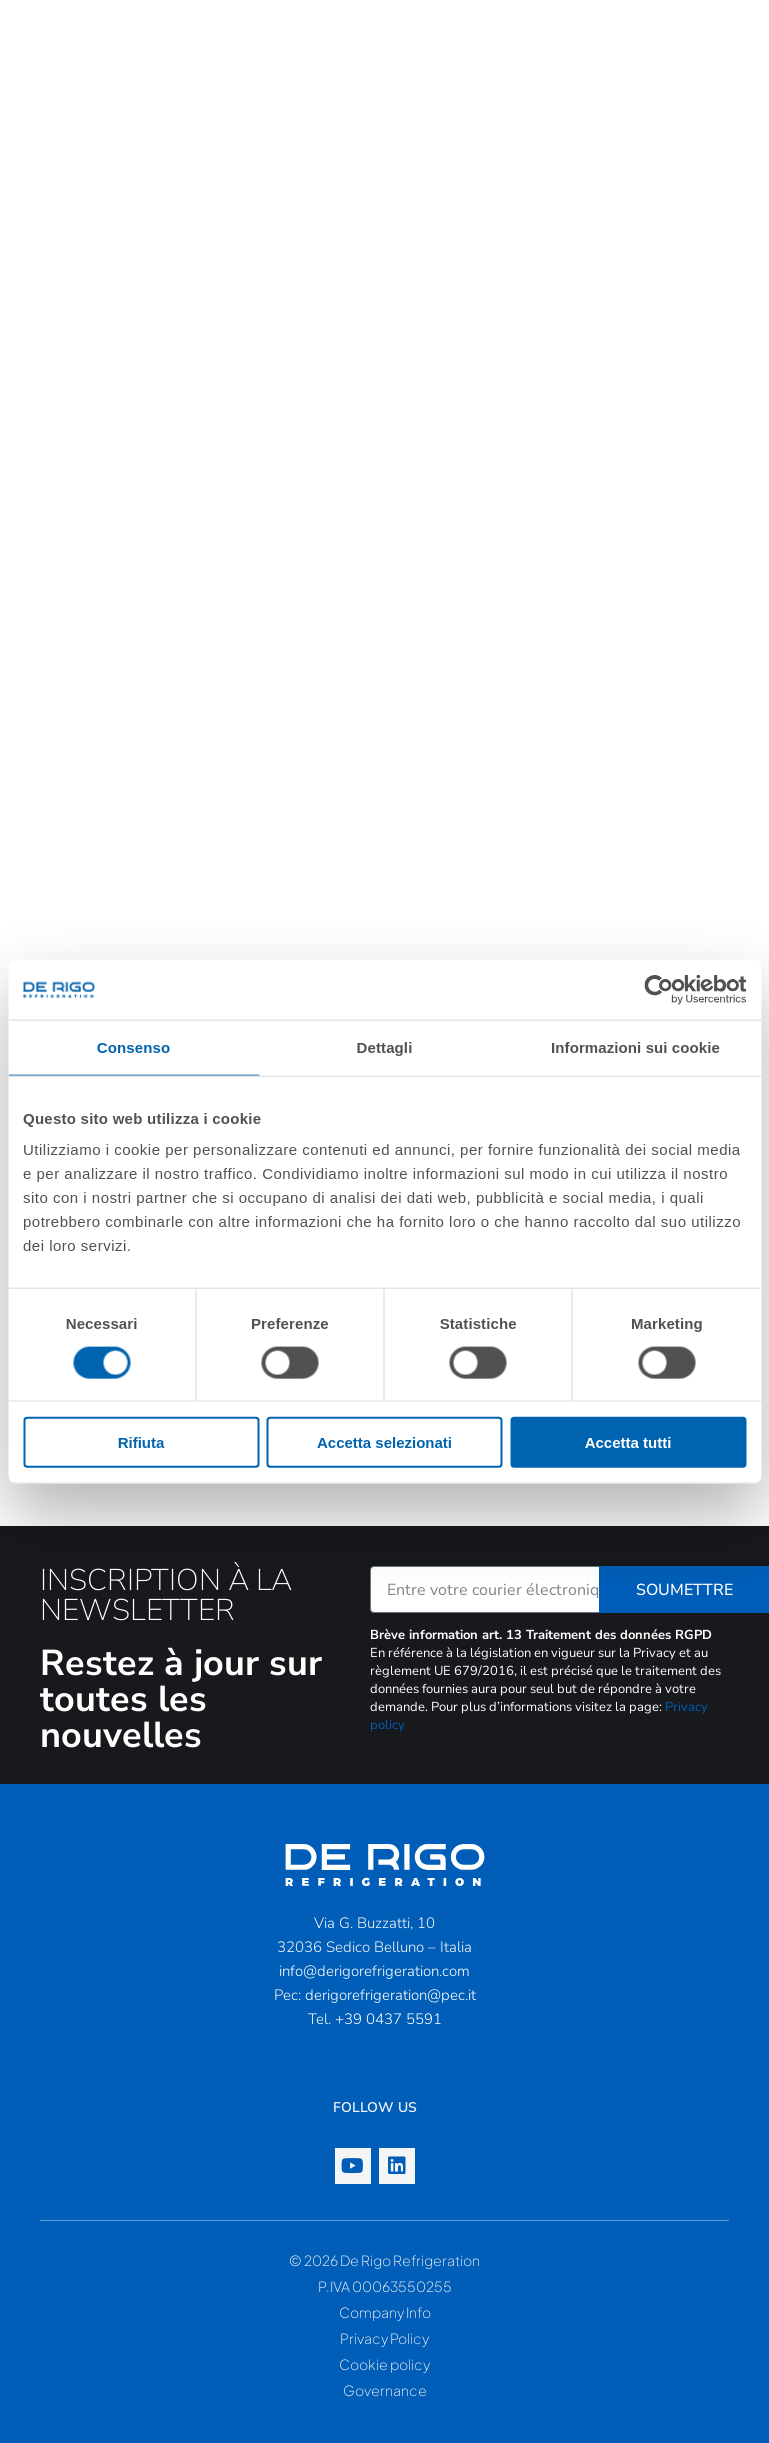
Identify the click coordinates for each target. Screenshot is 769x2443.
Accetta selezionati (384, 1442)
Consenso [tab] (133, 1046)
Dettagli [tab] (385, 1046)
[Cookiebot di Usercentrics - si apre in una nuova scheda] (658, 989)
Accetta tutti (628, 1442)
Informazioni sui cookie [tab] (635, 1046)
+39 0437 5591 (388, 2019)
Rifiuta (141, 1442)
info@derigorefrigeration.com (374, 1971)
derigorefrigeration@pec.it (390, 1995)
